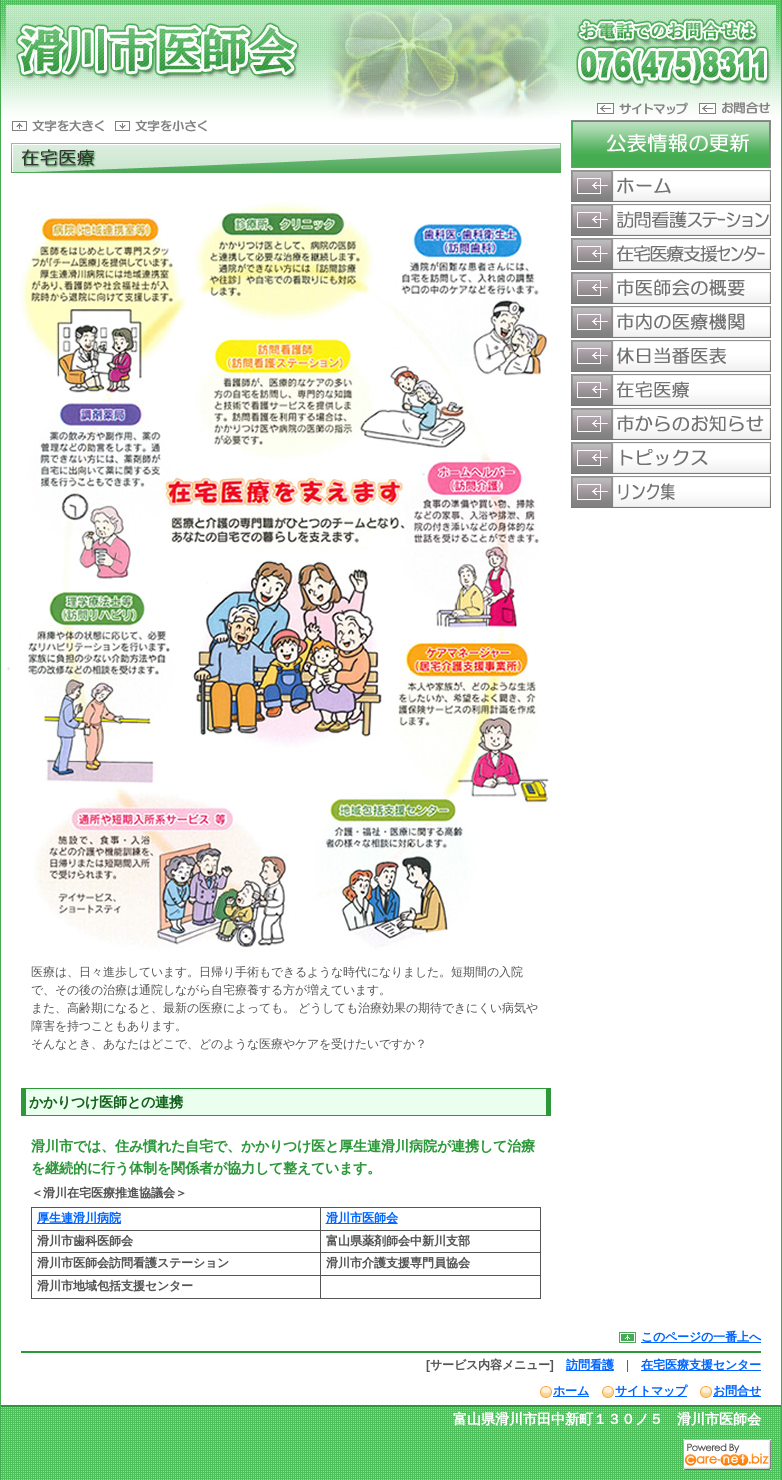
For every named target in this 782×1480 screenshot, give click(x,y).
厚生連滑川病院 (79, 1218)
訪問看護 (590, 1365)
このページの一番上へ (701, 1337)
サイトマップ (651, 1391)
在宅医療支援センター (701, 1365)
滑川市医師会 (362, 1218)
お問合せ (737, 1391)
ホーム (571, 1391)
